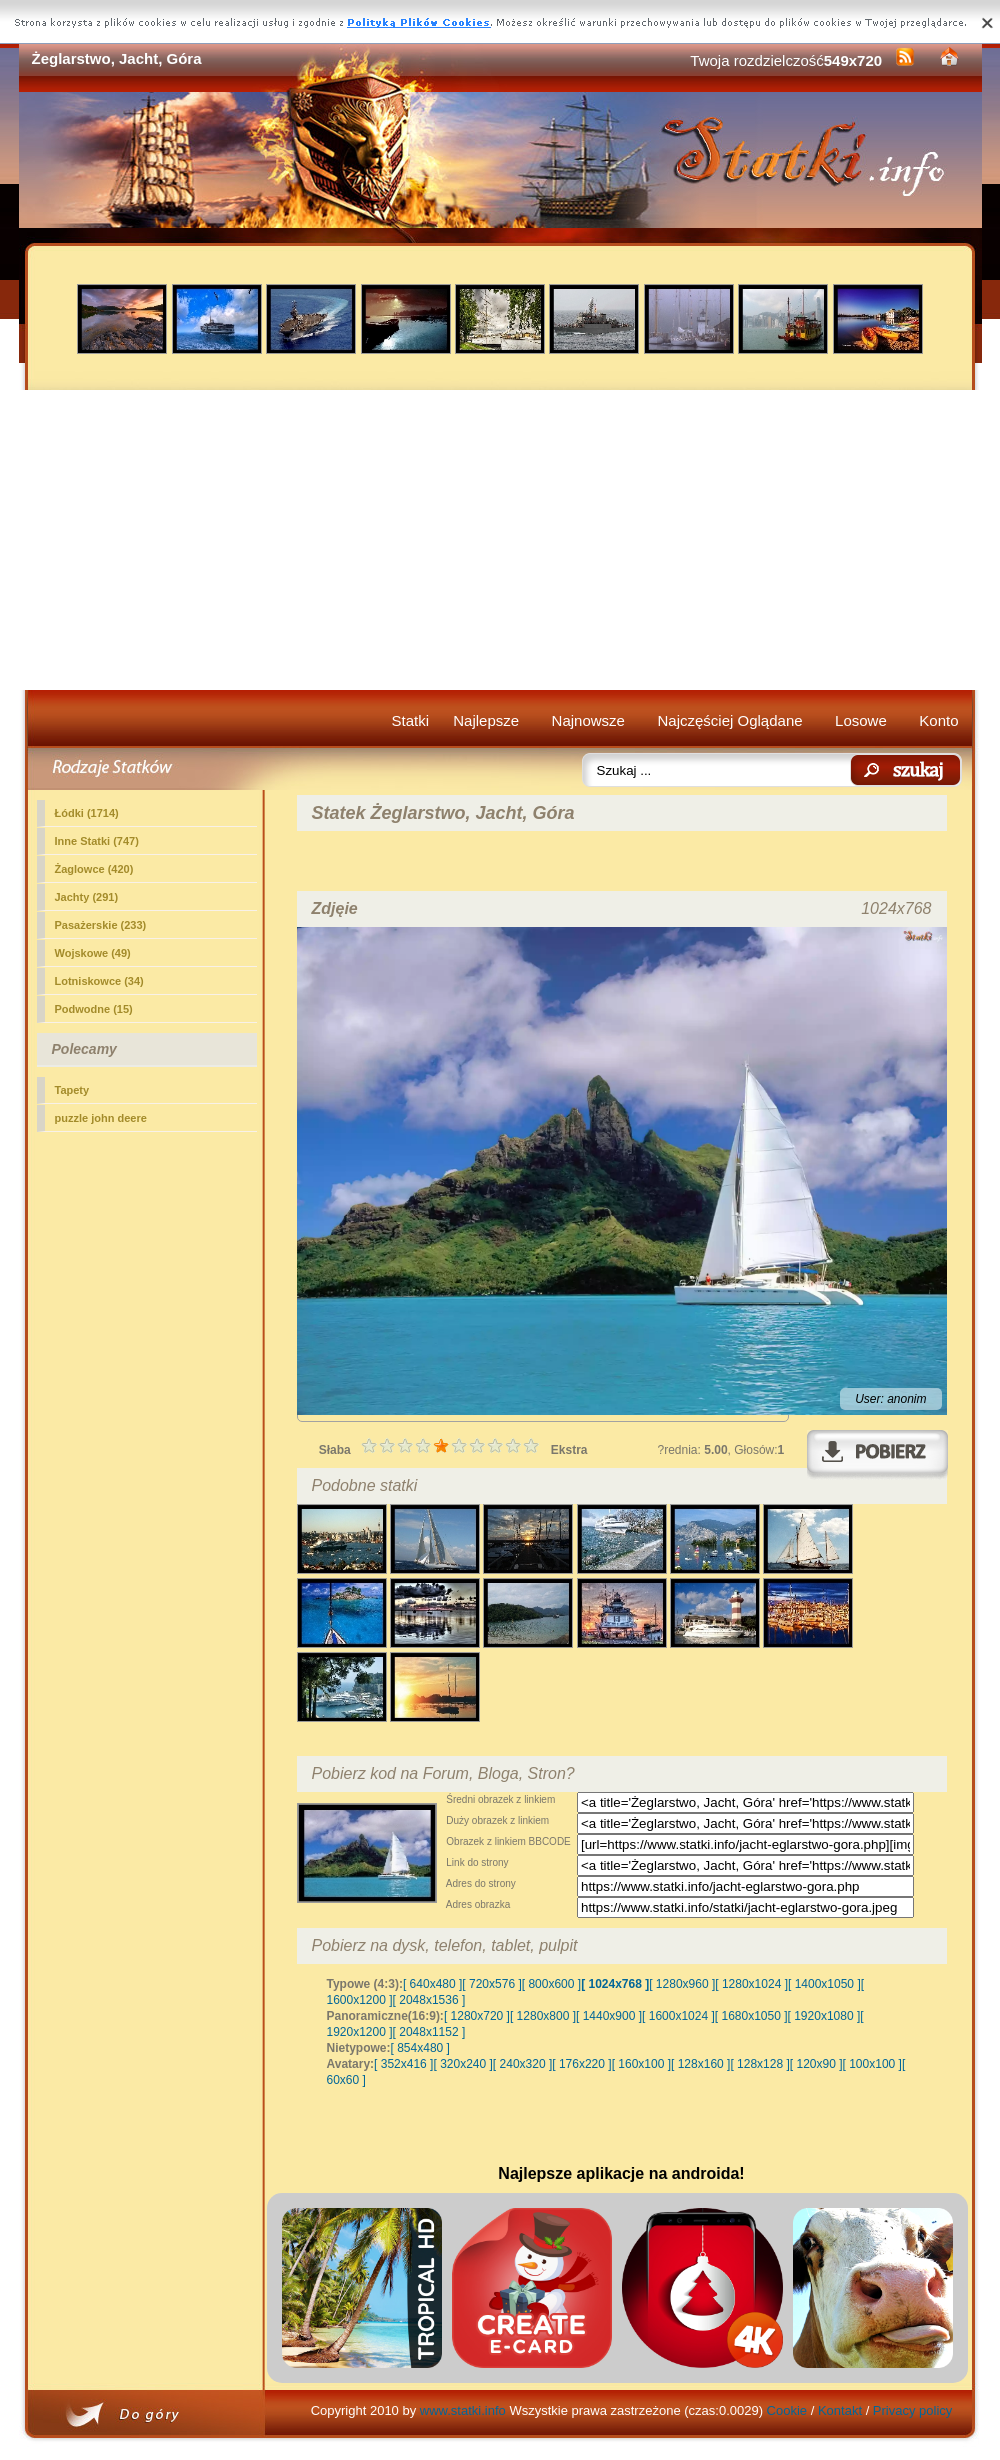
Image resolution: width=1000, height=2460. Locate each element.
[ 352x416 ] (403, 2064)
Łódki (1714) (87, 813)
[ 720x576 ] (491, 1984)
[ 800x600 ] (551, 1984)
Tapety (72, 1090)
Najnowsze (588, 720)
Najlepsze (486, 720)
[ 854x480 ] (420, 2048)
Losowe (861, 720)
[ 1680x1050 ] (751, 2016)
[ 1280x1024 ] (751, 1984)
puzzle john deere (101, 1118)
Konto (938, 720)
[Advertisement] (500, 540)
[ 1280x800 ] (543, 2016)
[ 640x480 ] (432, 1984)
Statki (411, 720)
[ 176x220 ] (581, 2064)
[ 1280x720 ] (477, 2016)
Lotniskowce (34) (99, 981)
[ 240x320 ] (522, 2064)
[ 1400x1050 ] (824, 1984)
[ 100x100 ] (872, 2064)
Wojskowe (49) (93, 953)
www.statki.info (463, 2410)
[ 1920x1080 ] (824, 2016)
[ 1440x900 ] (609, 2016)
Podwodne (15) (94, 1009)
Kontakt (840, 2410)
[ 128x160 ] (700, 2064)
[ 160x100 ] (641, 2064)
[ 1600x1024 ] (678, 2016)
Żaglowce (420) (94, 869)
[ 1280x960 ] (682, 1984)
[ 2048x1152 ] (429, 2032)
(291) (87, 897)
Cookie (787, 2410)
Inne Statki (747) (97, 841)
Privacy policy (912, 2410)
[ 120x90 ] (816, 2064)
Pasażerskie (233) (101, 925)
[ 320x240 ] (462, 2064)
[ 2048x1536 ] (429, 2000)
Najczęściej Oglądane (729, 720)
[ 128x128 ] (759, 2064)
